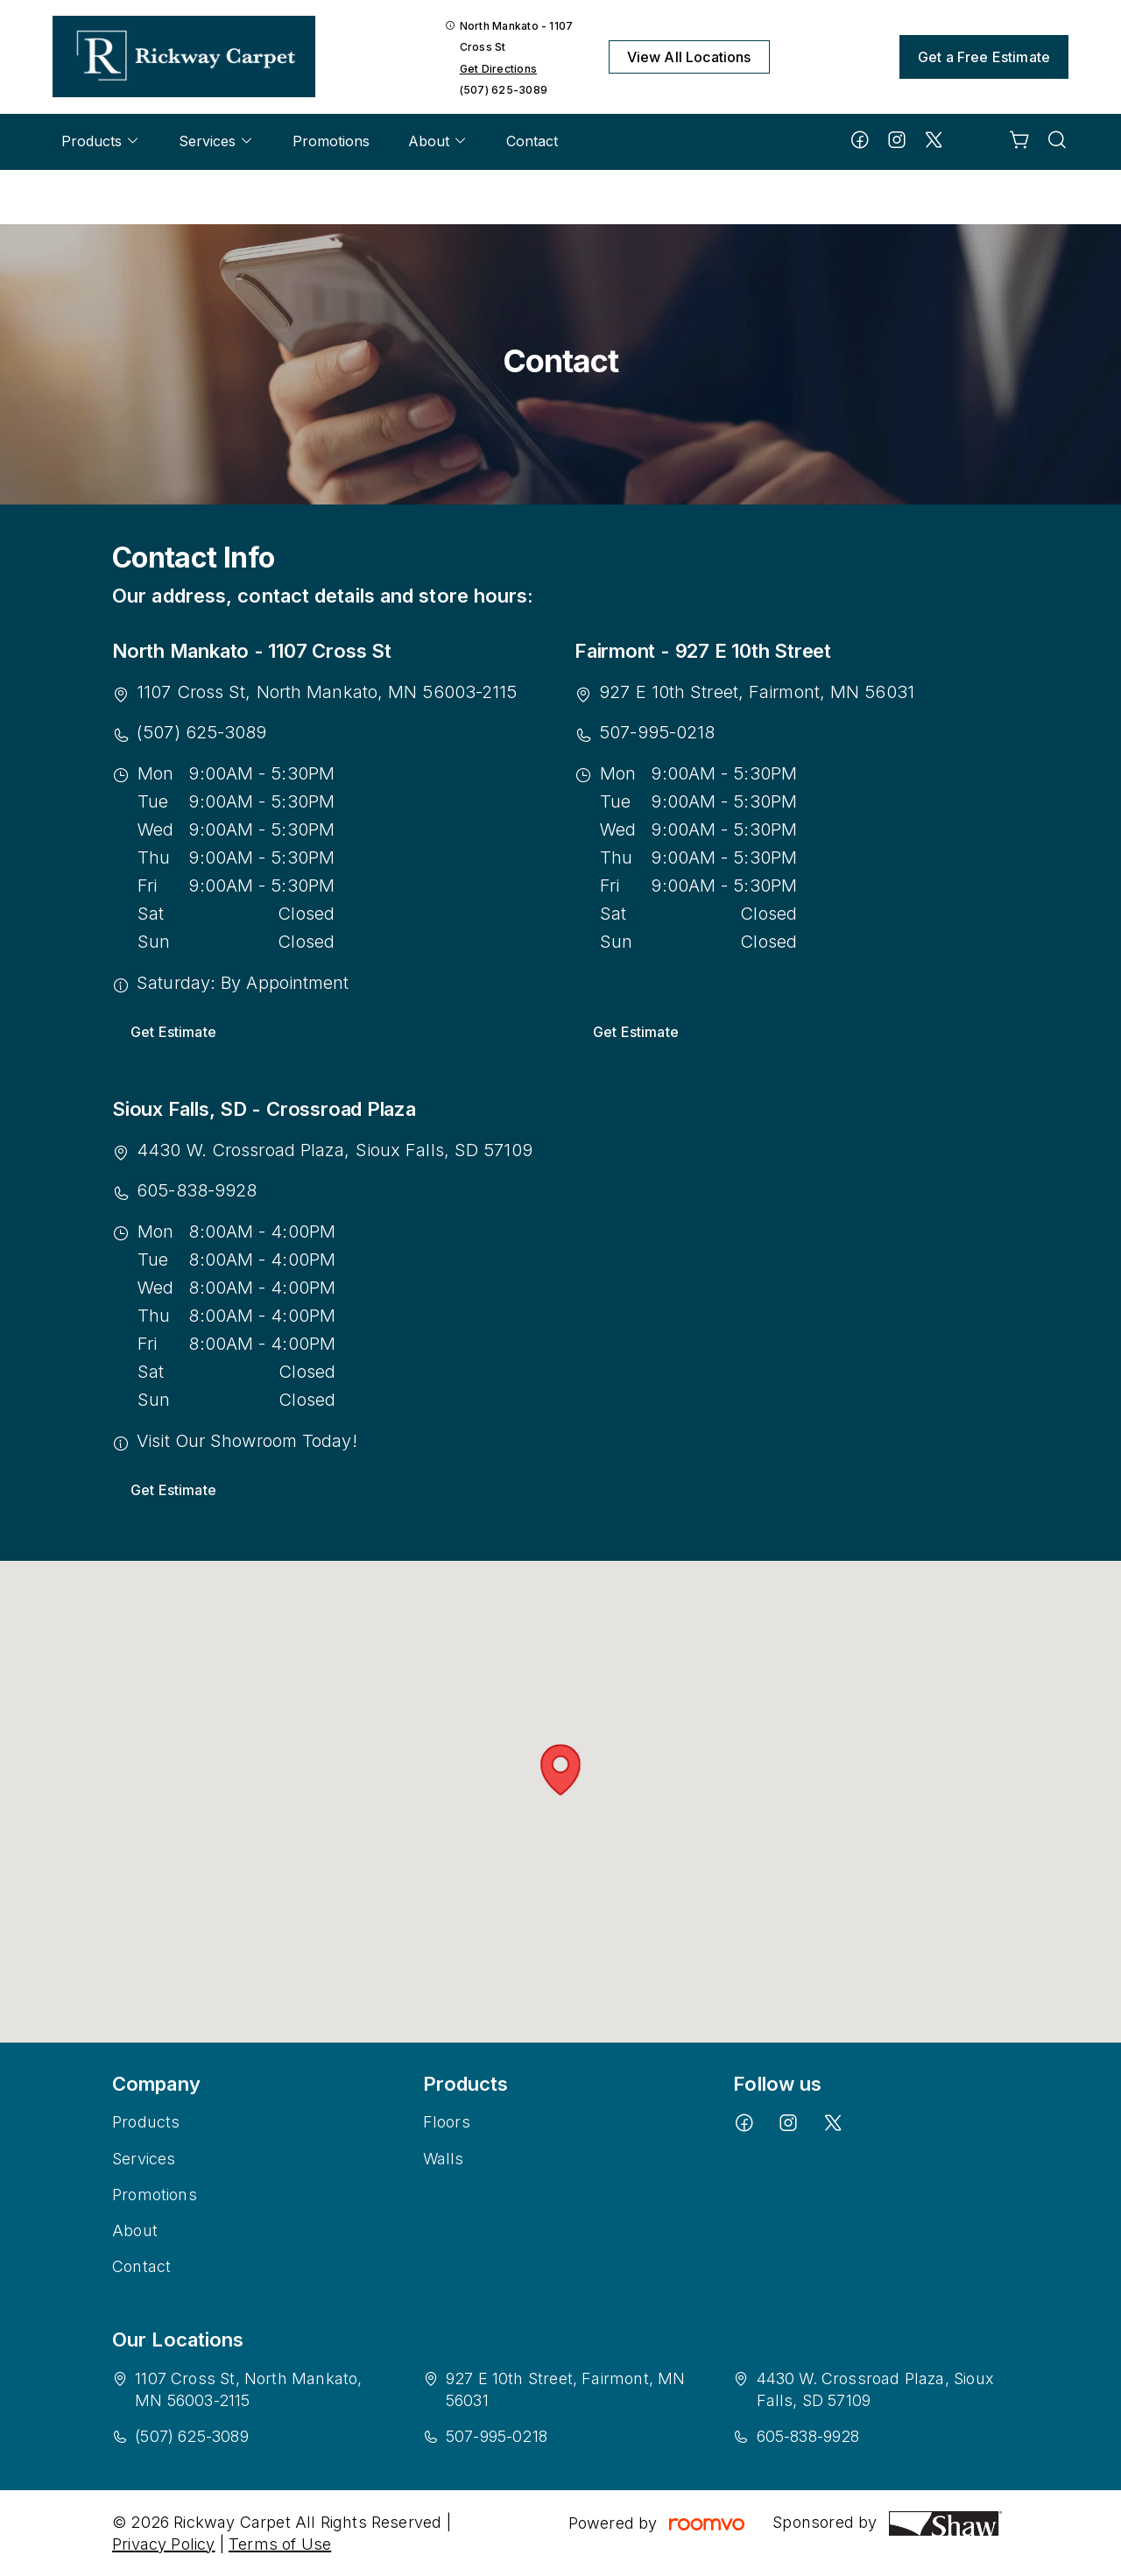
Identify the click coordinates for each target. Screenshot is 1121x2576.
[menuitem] (101, 142)
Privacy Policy (163, 2544)
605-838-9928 (197, 1190)
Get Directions (498, 68)
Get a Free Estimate (984, 57)
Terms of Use (280, 2544)
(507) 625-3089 (503, 89)
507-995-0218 (657, 732)
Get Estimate (173, 1032)
